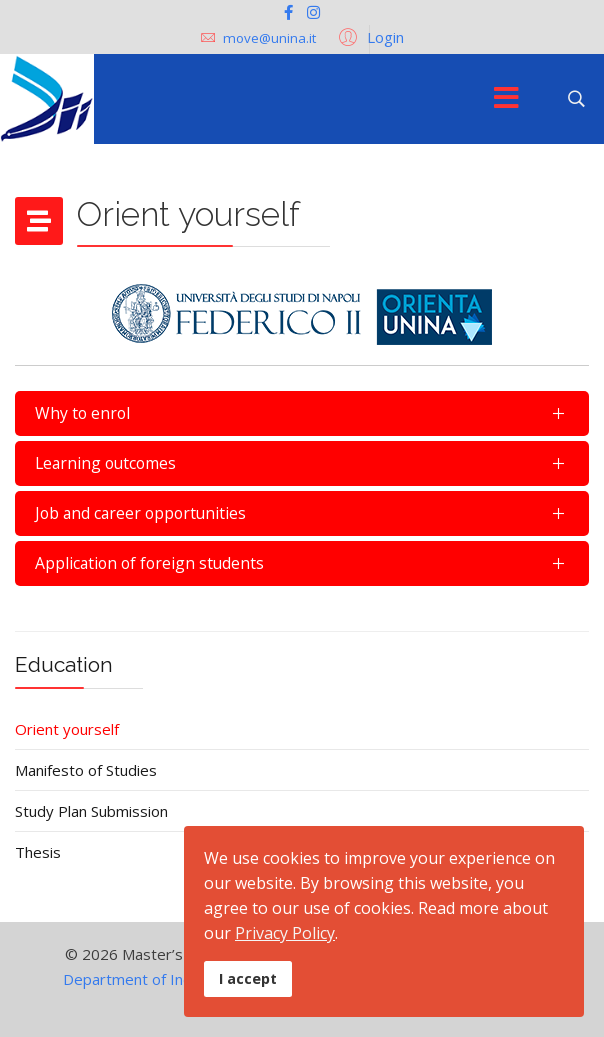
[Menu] (506, 99)
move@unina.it (269, 38)
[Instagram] (313, 12)
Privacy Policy (285, 933)
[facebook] (288, 12)
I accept (248, 978)
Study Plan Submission (91, 811)
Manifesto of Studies (86, 770)
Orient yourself (67, 729)
